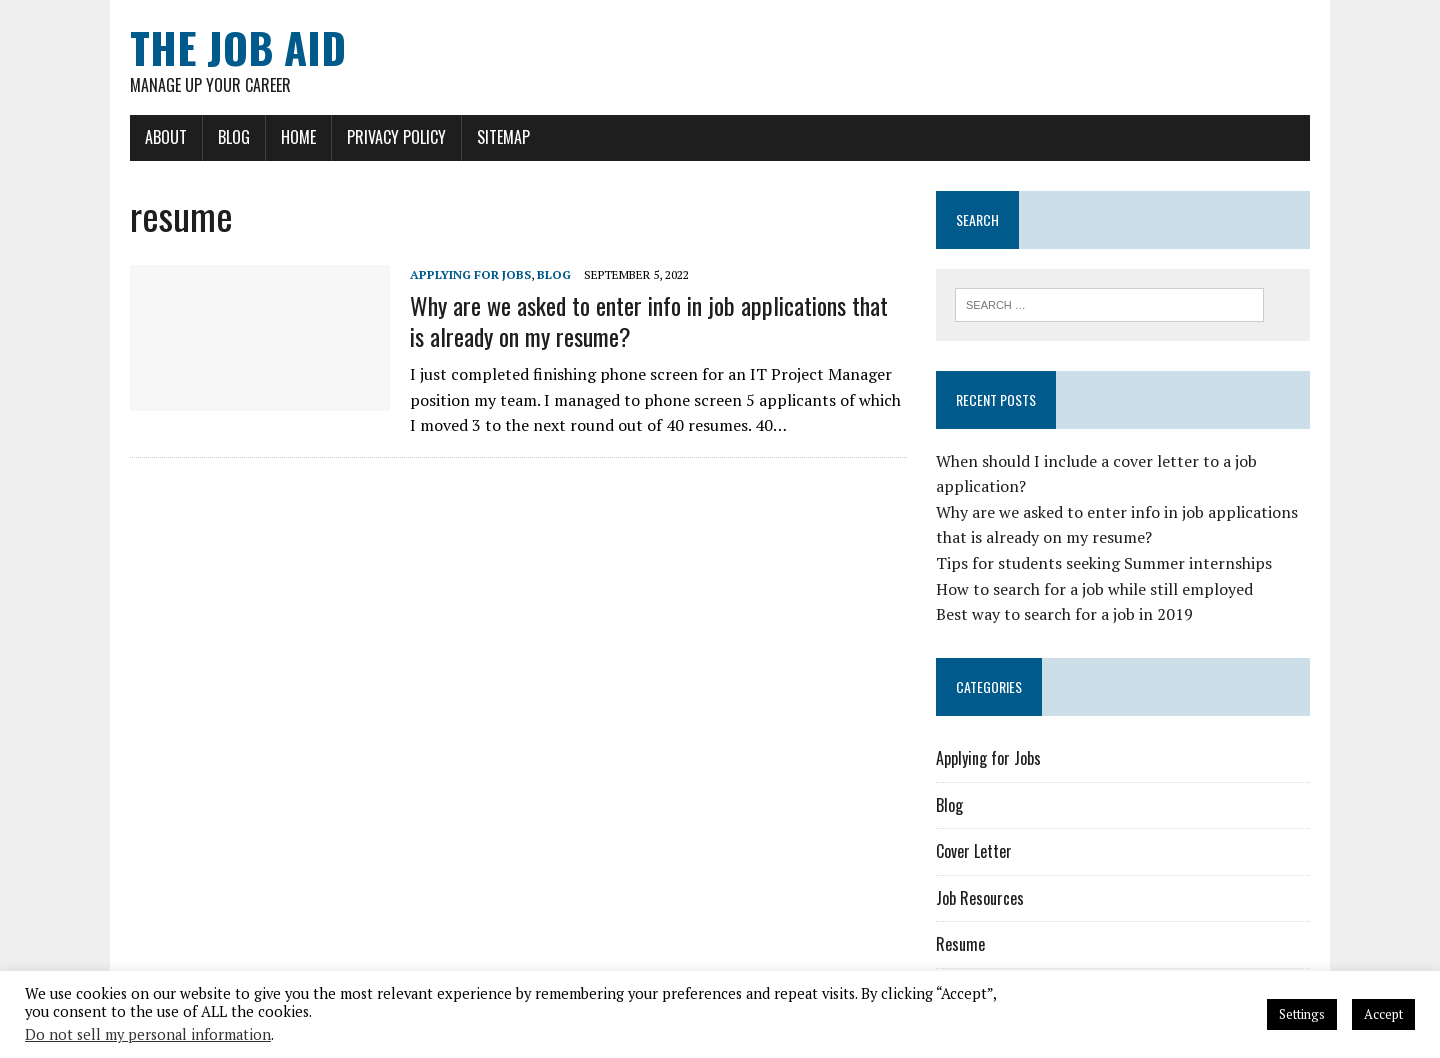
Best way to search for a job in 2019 (1064, 614)
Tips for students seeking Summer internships (1104, 563)
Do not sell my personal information (148, 1034)
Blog (234, 137)
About (166, 137)
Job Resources (980, 898)
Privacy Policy (396, 137)
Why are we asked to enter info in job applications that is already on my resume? (649, 320)
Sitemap (503, 137)
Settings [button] (1302, 1014)
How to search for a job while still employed (1094, 589)
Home (298, 137)
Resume (960, 944)
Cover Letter (974, 851)
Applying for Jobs (470, 274)
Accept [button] (1383, 1014)
